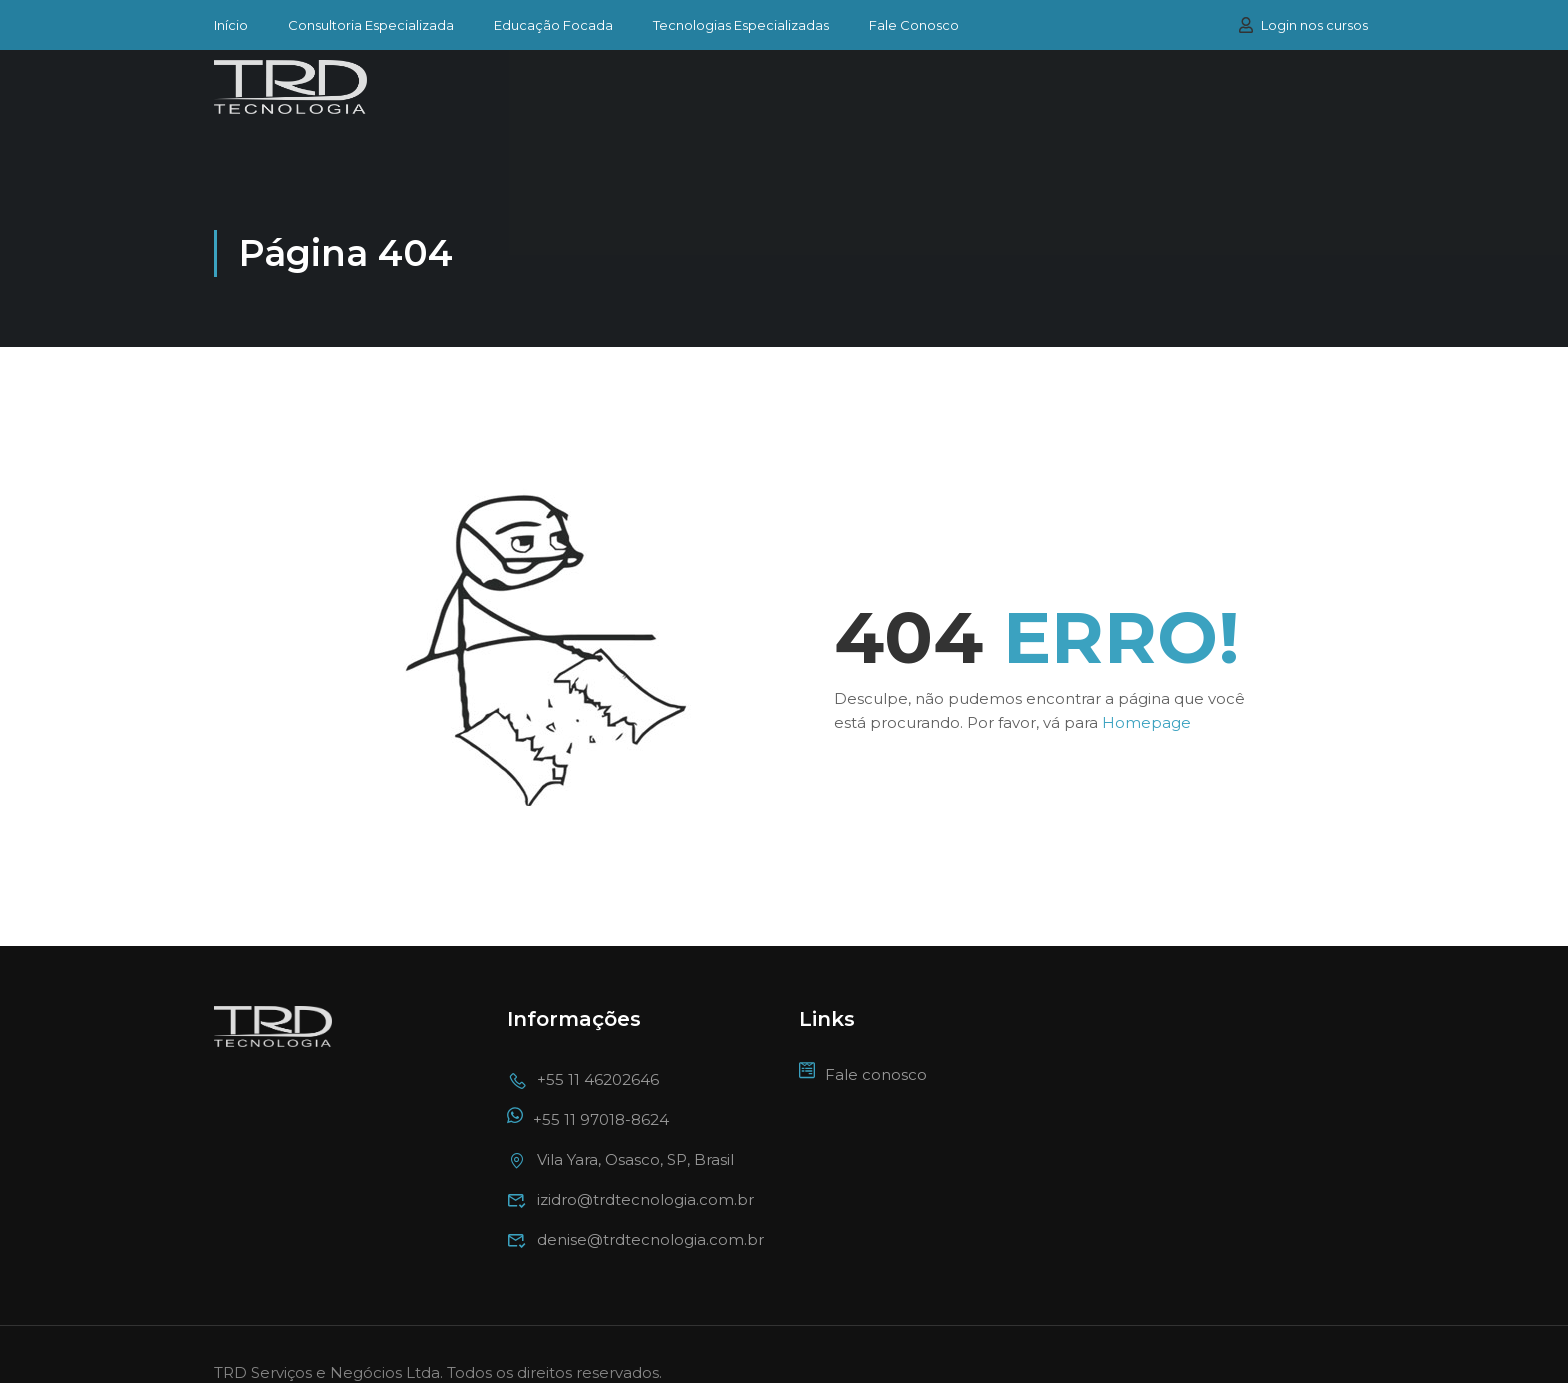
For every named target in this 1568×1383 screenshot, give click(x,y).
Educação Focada (553, 25)
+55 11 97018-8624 (588, 1082)
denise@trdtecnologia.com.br (635, 1202)
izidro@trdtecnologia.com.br (630, 1162)
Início (231, 25)
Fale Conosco (914, 25)
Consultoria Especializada (371, 25)
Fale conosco (863, 1037)
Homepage (1146, 686)
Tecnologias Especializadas (741, 25)
